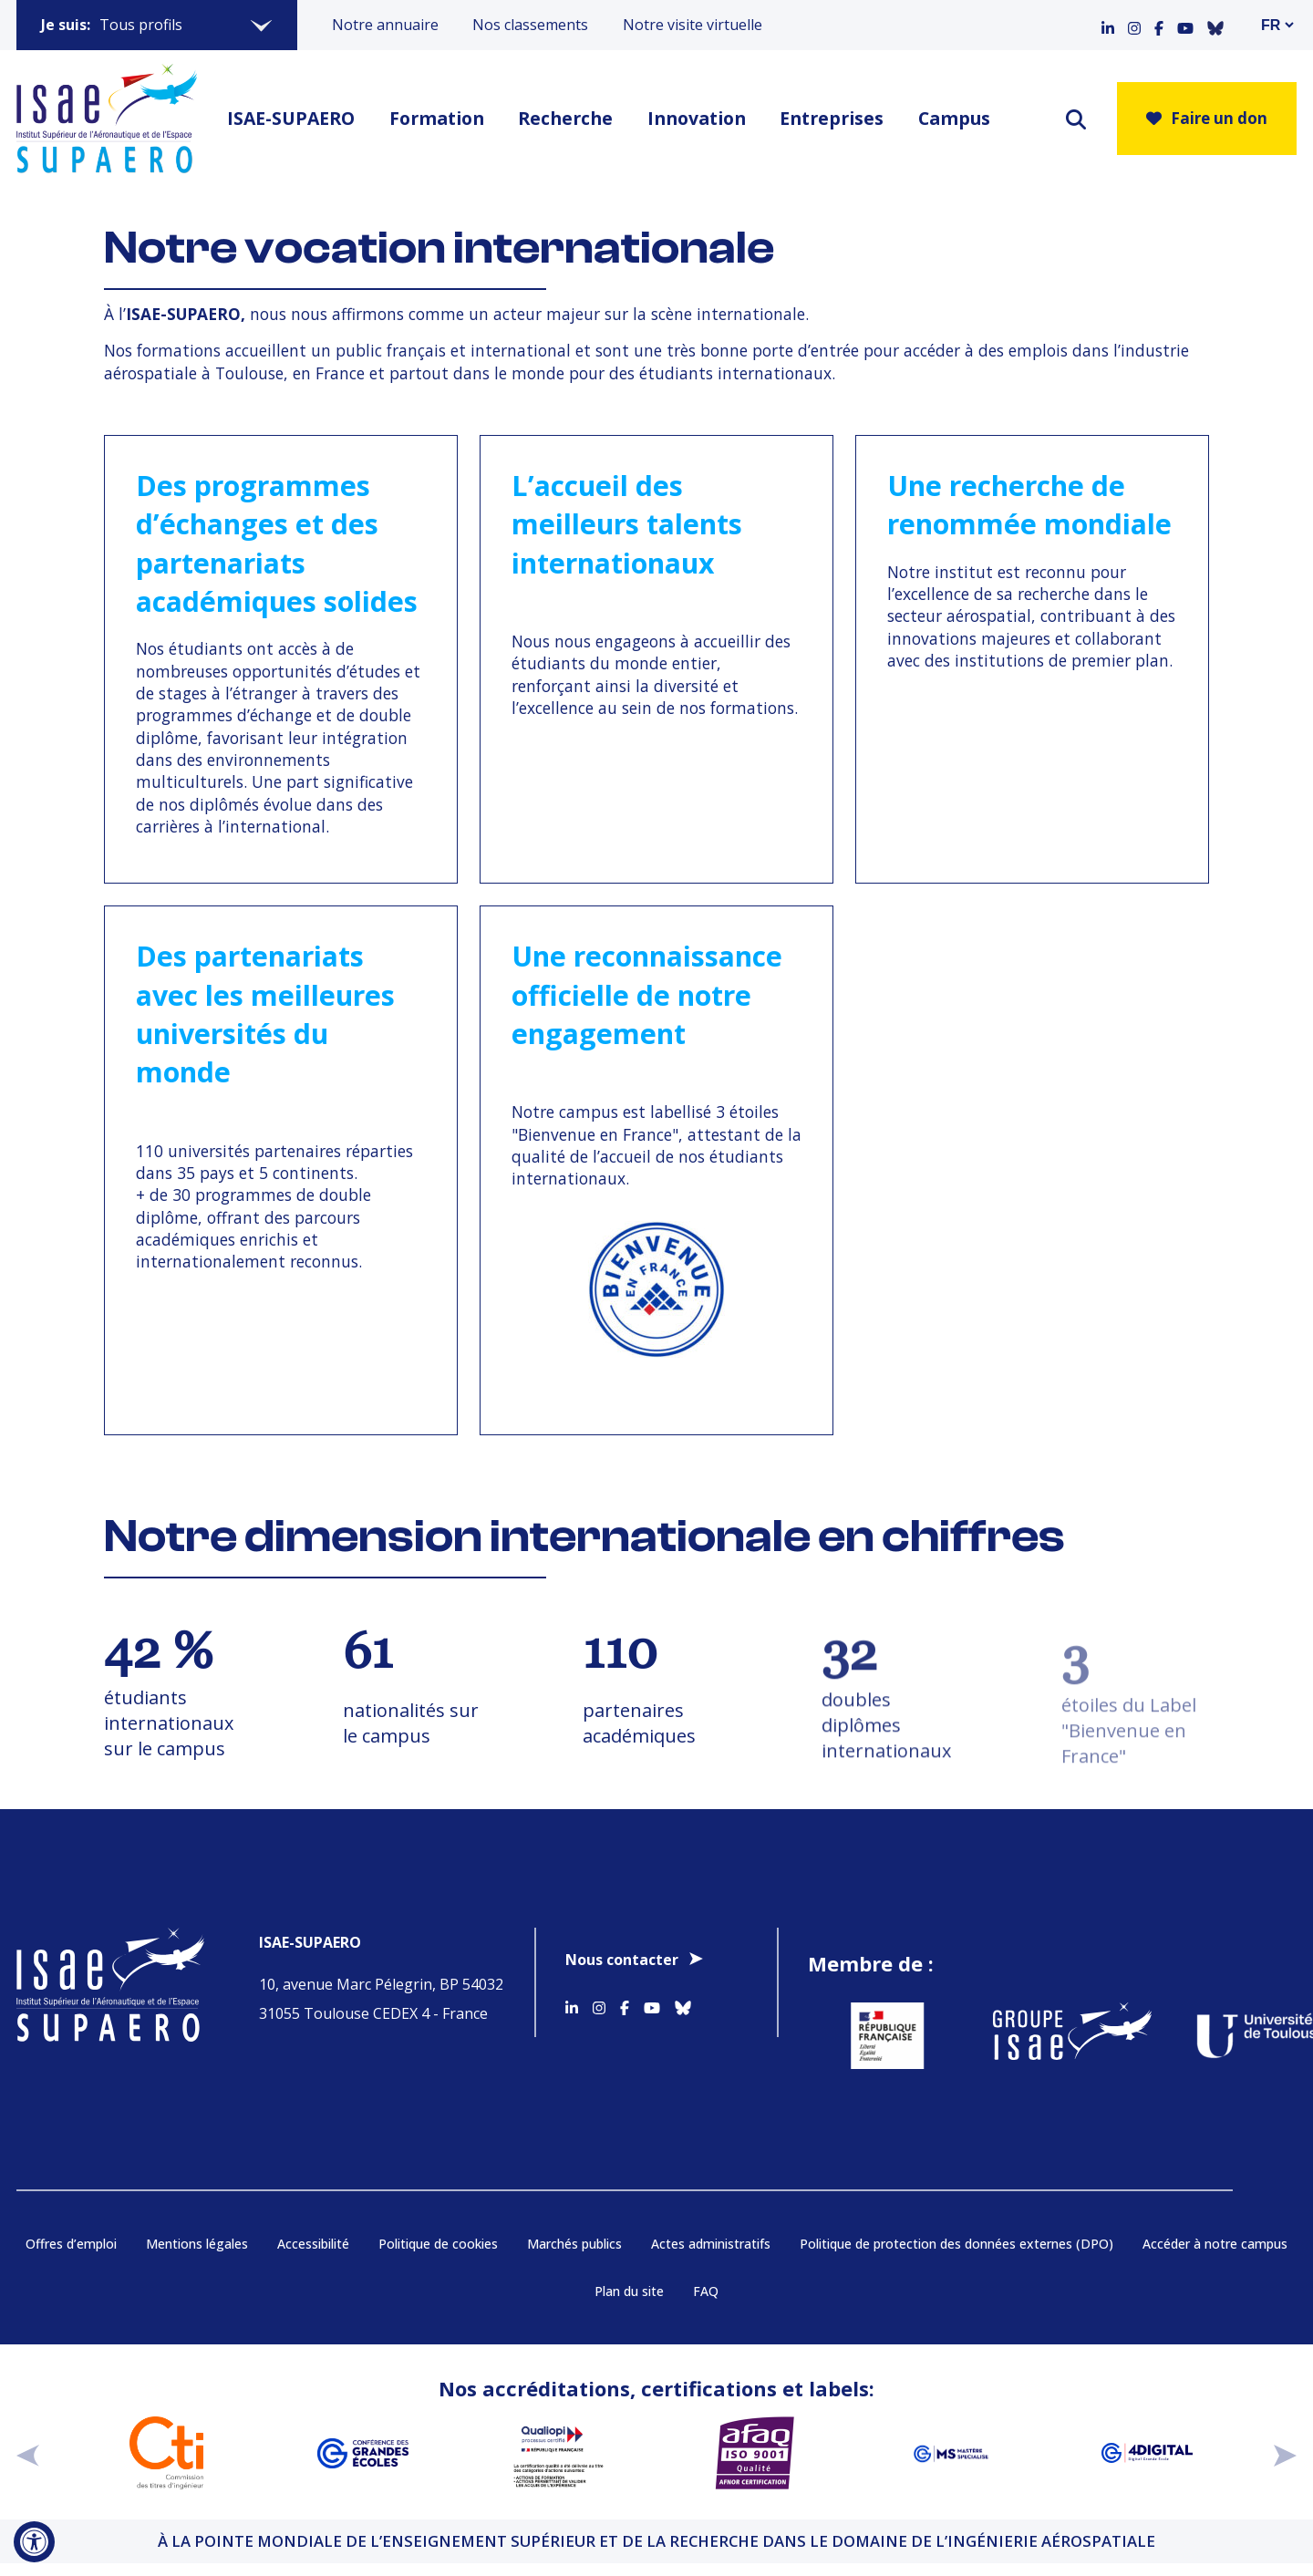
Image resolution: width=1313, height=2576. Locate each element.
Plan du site (629, 2291)
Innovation (696, 118)
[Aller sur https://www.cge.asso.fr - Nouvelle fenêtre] (362, 2452)
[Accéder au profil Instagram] (1134, 25)
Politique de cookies (438, 2243)
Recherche (565, 118)
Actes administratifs (710, 2243)
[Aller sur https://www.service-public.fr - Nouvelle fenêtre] (867, 2035)
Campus (954, 118)
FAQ (706, 2291)
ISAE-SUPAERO (291, 118)
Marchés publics (574, 2243)
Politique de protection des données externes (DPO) (956, 2243)
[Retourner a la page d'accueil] (106, 118)
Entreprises (832, 118)
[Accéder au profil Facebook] (1158, 25)
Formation (436, 118)
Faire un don (1206, 118)
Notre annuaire (385, 25)
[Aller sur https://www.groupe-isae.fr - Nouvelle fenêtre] (1052, 2035)
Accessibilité (313, 2243)
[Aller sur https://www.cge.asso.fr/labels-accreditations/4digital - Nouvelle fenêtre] (1146, 2452)
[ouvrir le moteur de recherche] (1076, 119)
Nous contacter (621, 1960)
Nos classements (530, 25)
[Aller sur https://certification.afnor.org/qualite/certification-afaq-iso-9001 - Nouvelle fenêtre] (754, 2452)
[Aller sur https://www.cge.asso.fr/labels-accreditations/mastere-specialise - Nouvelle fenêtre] (950, 2452)
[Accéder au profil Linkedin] (1107, 25)
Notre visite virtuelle (692, 25)
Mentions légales (197, 2243)
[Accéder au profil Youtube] (1185, 25)
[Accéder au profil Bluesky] (1215, 25)
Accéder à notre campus (1214, 2243)
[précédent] (27, 2453)
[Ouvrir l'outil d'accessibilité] (34, 2541)
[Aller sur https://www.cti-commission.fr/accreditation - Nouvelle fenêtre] (166, 2452)
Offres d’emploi (71, 2243)
